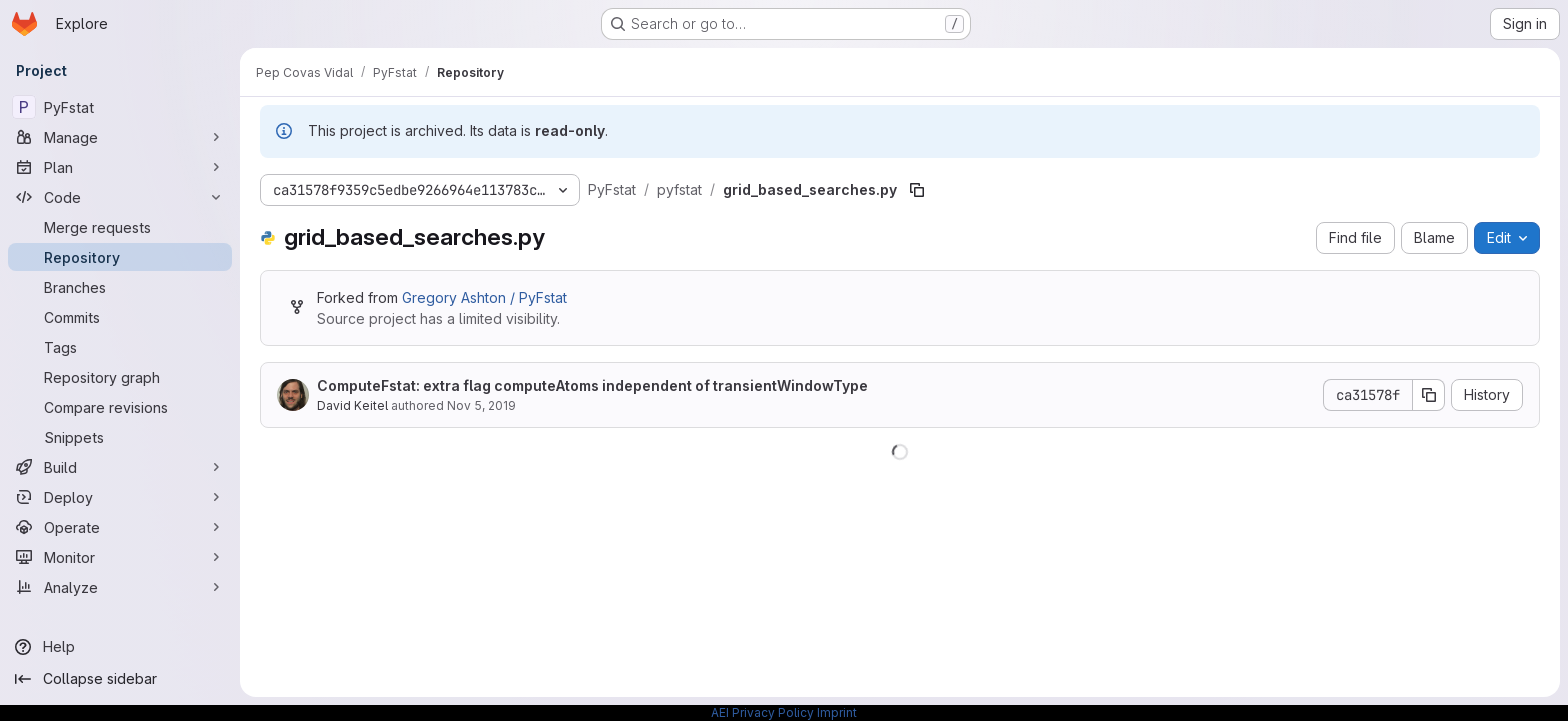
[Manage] (120, 137)
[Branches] (120, 287)
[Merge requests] (120, 227)
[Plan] (120, 167)
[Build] (120, 467)
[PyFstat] (120, 107)
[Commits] (120, 317)
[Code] (120, 197)
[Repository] (120, 257)
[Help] (120, 647)
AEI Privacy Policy (762, 712)
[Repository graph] (120, 377)
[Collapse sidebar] (120, 679)
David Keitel (352, 405)
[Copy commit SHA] (1429, 395)
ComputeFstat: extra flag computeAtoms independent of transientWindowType (592, 385)
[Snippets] (120, 437)
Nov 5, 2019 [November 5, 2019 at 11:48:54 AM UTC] (481, 405)
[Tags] (120, 347)
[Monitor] (120, 557)
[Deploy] (120, 497)
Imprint (837, 712)
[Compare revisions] (120, 407)
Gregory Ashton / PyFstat (484, 297)
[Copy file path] (917, 190)
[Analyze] (120, 587)
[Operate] (120, 527)
